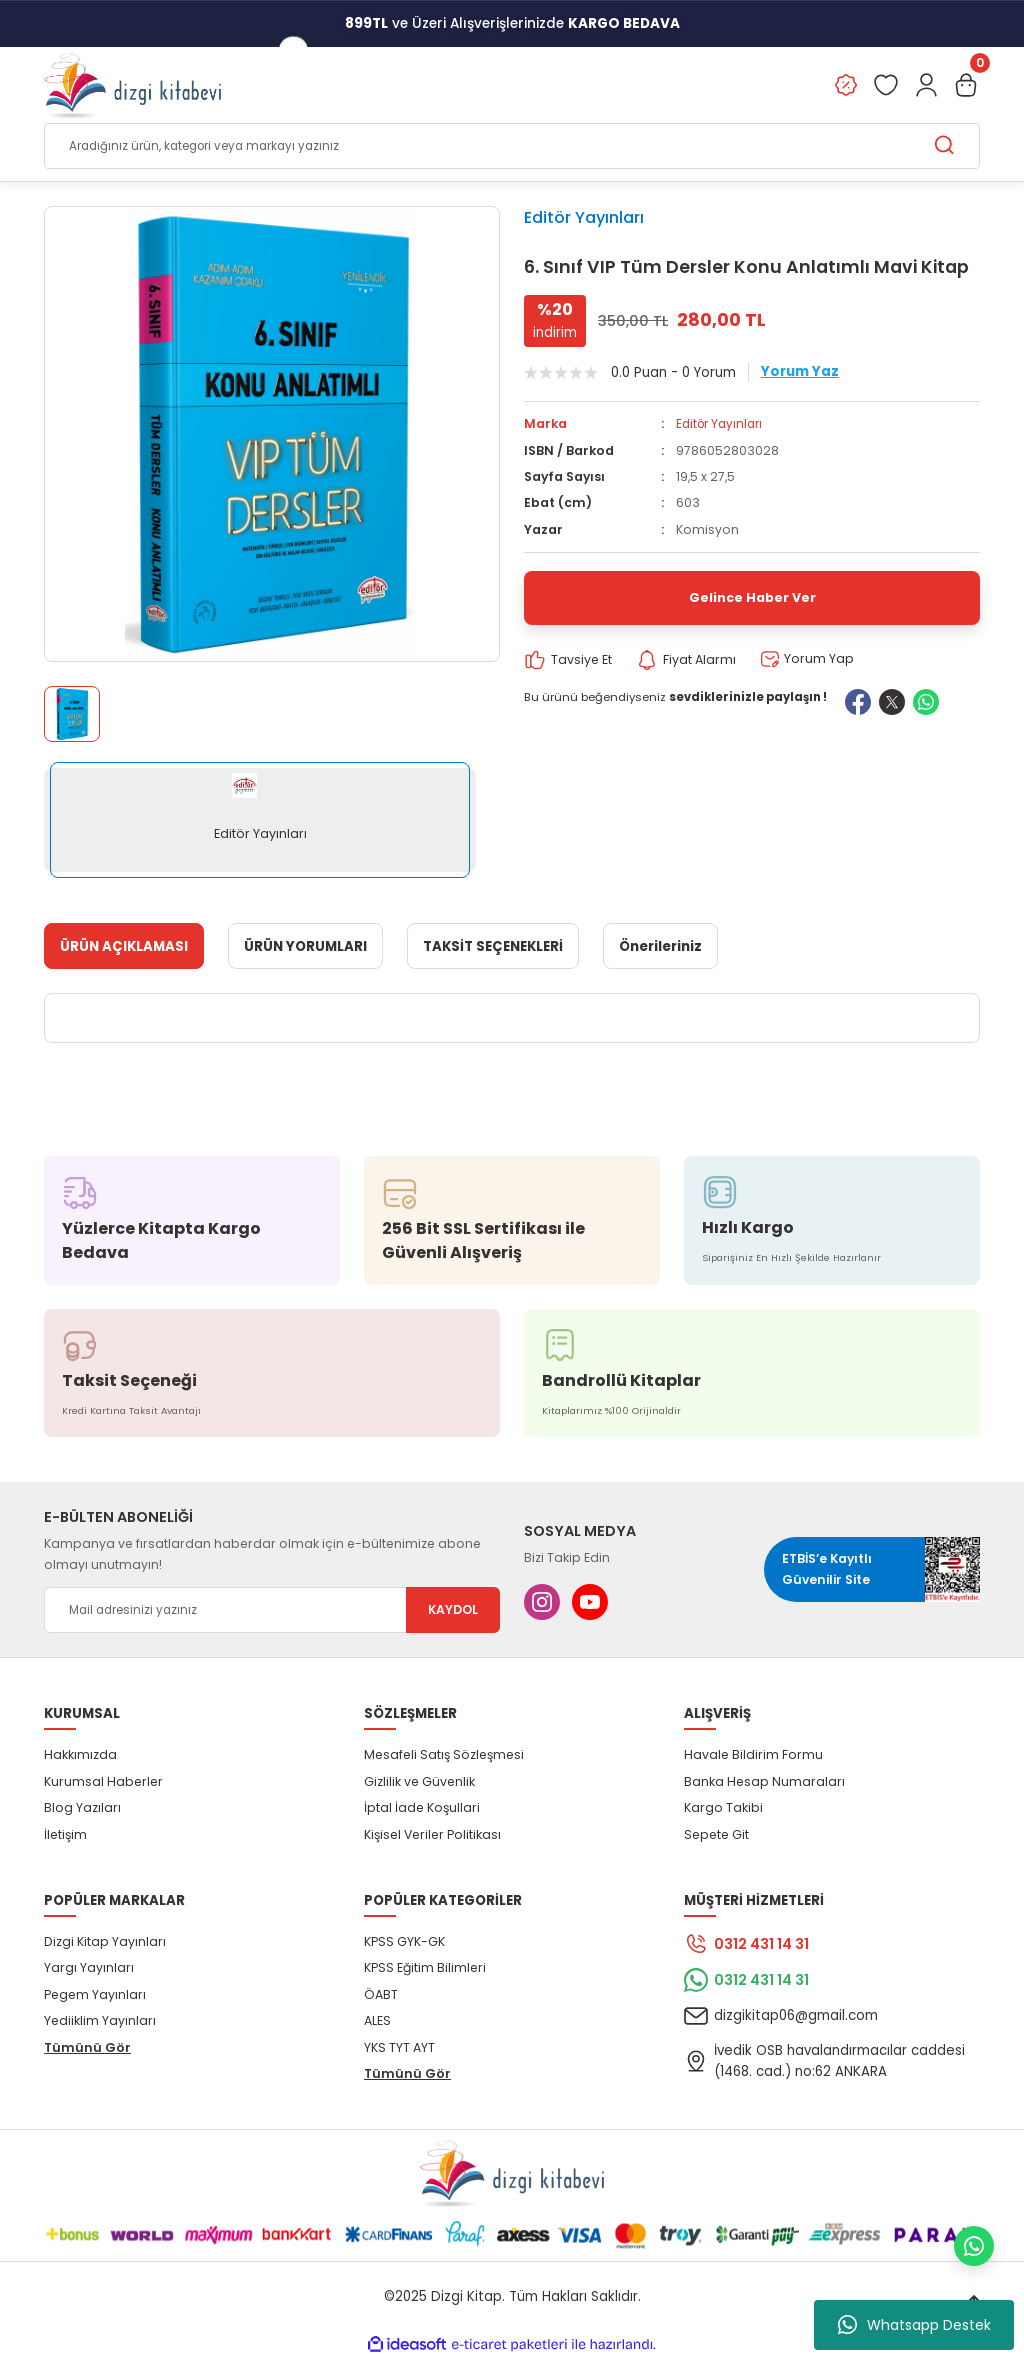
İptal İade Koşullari (422, 1808)
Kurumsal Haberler (103, 1781)
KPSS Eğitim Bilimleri (425, 1968)
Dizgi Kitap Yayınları (105, 1942)
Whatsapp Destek (914, 2325)
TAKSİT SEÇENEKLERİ (493, 946)
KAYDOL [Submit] (453, 1610)
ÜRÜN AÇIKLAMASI (124, 946)
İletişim (65, 1834)
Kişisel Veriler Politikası (432, 1834)
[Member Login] (926, 86)
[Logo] (132, 86)
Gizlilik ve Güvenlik (419, 1781)
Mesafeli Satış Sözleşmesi (444, 1755)
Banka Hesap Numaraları (764, 1781)
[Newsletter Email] (272, 1611)
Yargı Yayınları (89, 1968)
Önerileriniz (660, 946)
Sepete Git (716, 1834)
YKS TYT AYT (399, 2047)
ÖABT (381, 1994)
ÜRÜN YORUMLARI (305, 946)
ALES (377, 2021)
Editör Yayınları (584, 218)
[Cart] (966, 86)
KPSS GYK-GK (404, 1942)
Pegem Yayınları (95, 1994)
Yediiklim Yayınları (100, 2021)
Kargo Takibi (723, 1808)
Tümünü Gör (87, 2047)
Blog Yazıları (82, 1808)
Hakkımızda (80, 1755)
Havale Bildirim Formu (753, 1755)
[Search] (512, 147)
